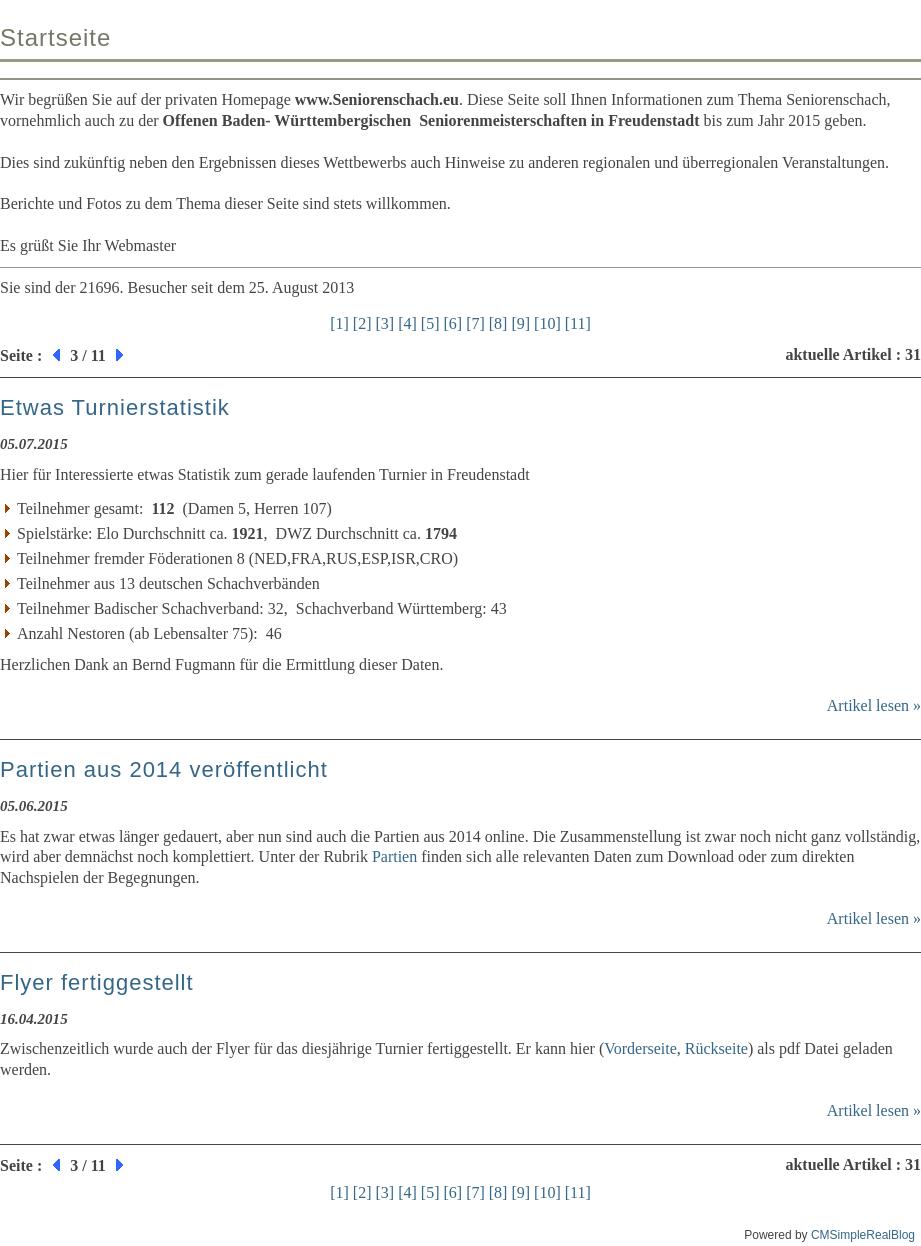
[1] (339, 323)
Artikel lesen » (874, 705)
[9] (520, 323)
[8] (498, 323)
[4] (407, 323)
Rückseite (716, 1048)
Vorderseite (640, 1048)
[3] (385, 323)
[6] (452, 323)
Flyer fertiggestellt (97, 982)
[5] (430, 323)
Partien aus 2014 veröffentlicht (164, 769)
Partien (394, 856)
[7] (475, 323)
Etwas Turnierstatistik (115, 407)
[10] (547, 323)
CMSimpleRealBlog (863, 1235)
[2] (362, 323)
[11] (578, 323)
